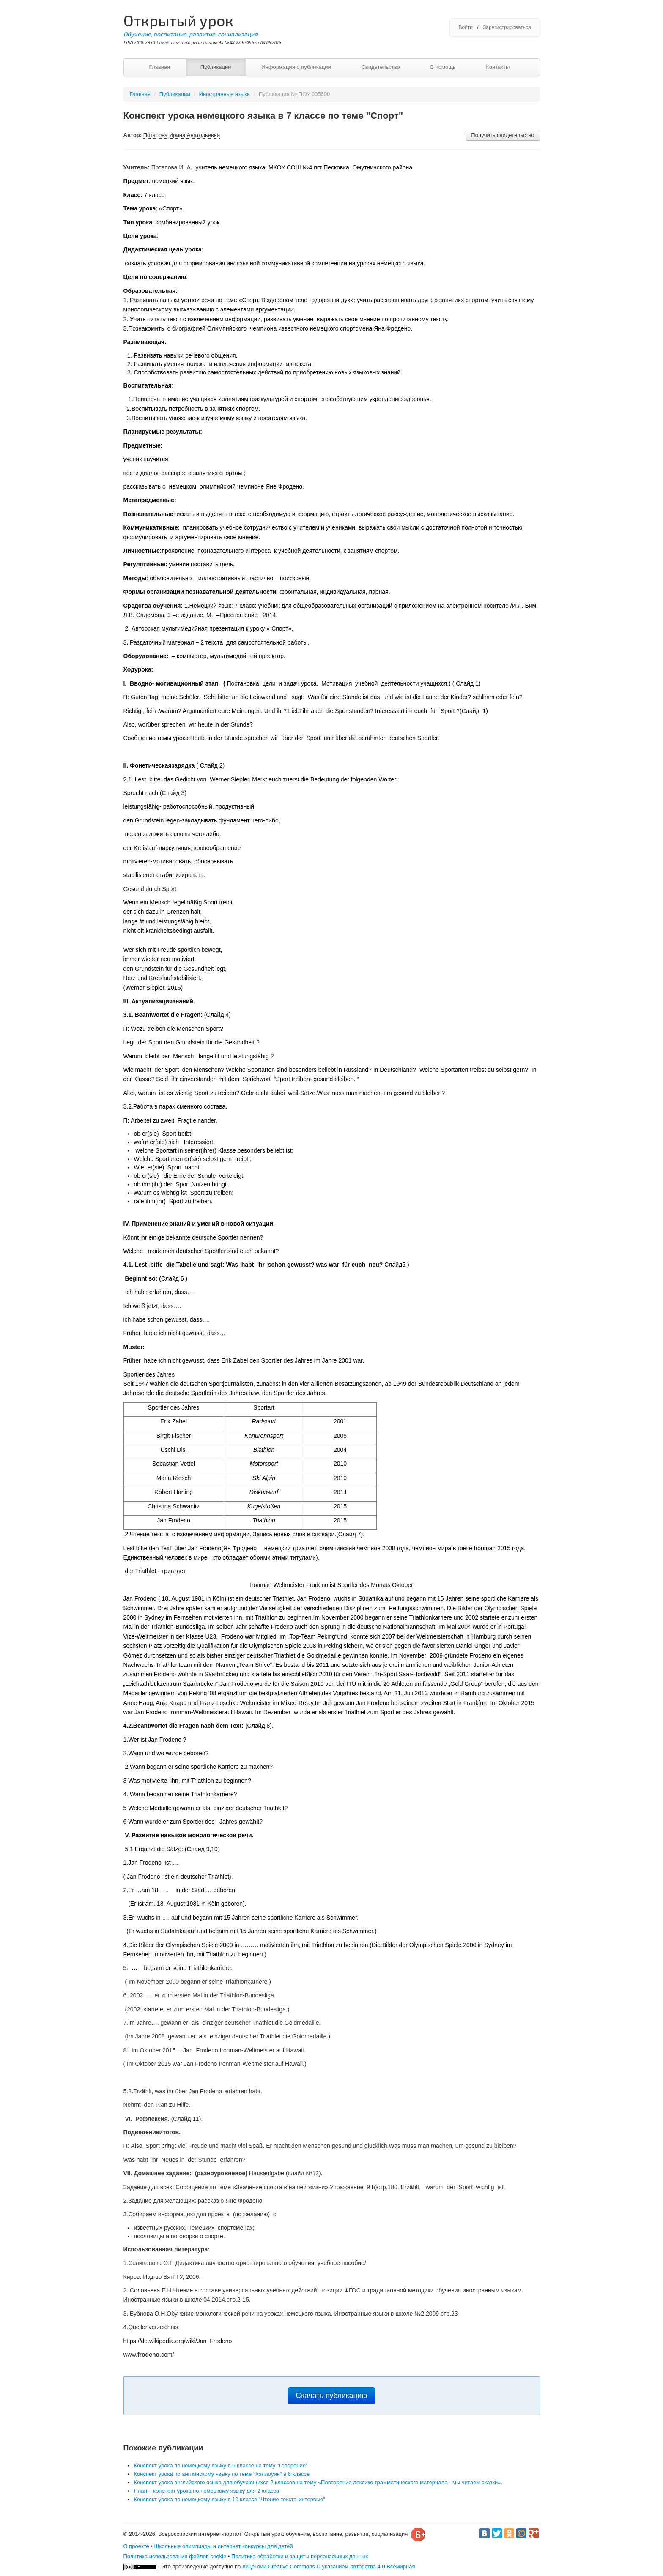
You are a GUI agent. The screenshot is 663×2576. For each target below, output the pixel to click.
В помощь (442, 67)
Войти (465, 27)
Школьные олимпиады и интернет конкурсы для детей (223, 2546)
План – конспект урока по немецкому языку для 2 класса (206, 2491)
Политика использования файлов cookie (175, 2556)
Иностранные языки (224, 94)
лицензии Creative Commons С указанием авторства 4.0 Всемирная (328, 2566)
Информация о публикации (296, 67)
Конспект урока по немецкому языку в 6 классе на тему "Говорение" (221, 2465)
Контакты (498, 67)
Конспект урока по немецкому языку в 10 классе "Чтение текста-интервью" (229, 2499)
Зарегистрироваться (507, 27)
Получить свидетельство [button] (502, 135)
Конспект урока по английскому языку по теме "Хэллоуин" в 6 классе (222, 2474)
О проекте (136, 2546)
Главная (159, 67)
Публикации (215, 67)
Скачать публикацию (331, 2395)
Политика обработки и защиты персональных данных (299, 2556)
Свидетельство (380, 67)
